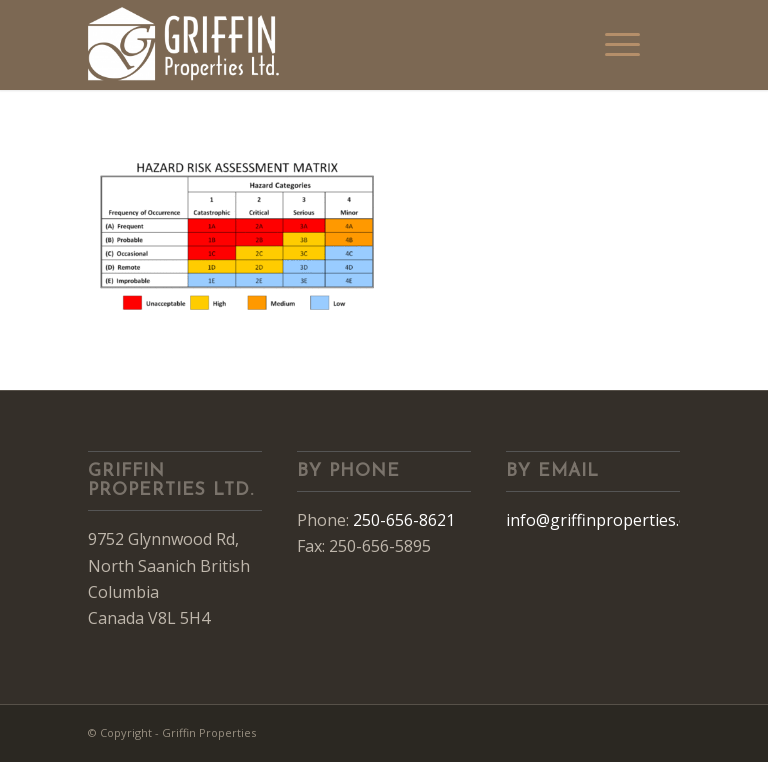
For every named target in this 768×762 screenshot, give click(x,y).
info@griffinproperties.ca (600, 520)
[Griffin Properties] (184, 45)
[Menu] (622, 45)
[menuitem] (622, 45)
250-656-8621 (404, 520)
